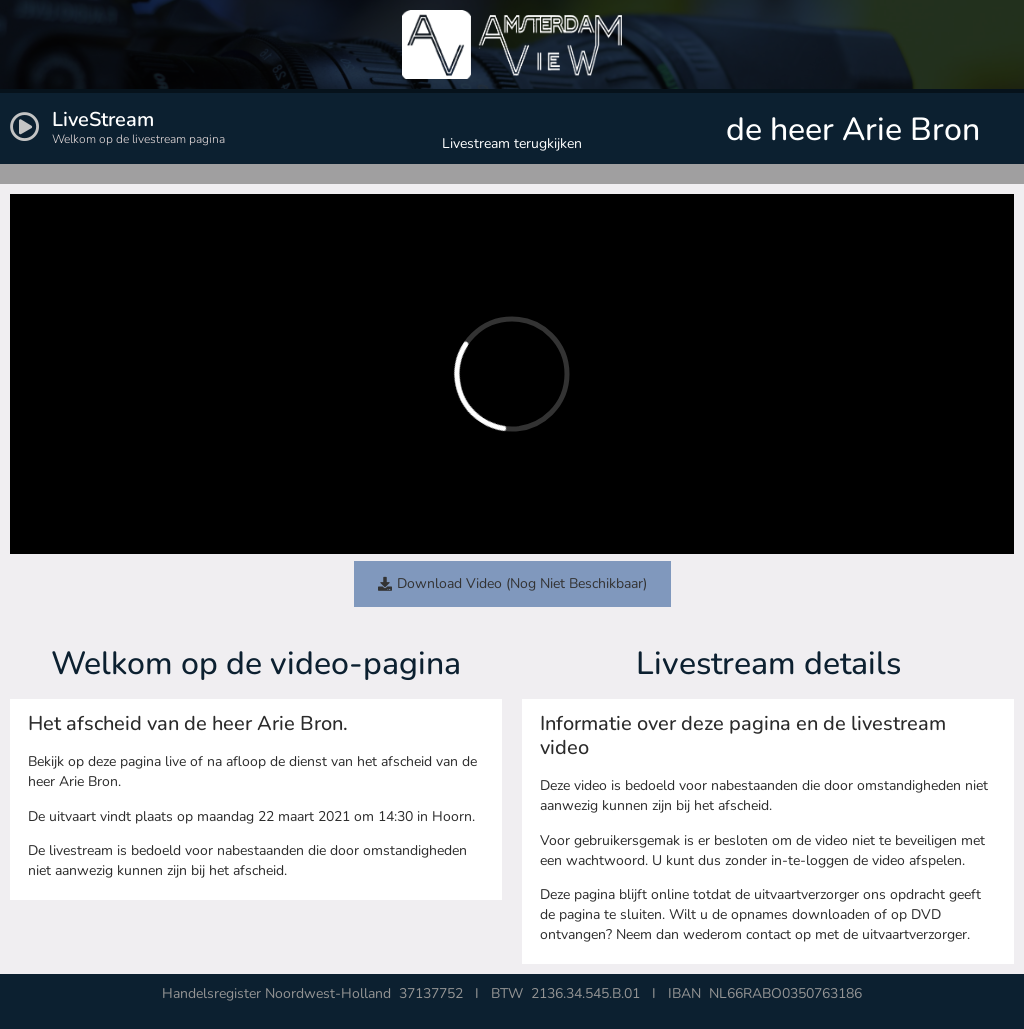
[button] (512, 584)
